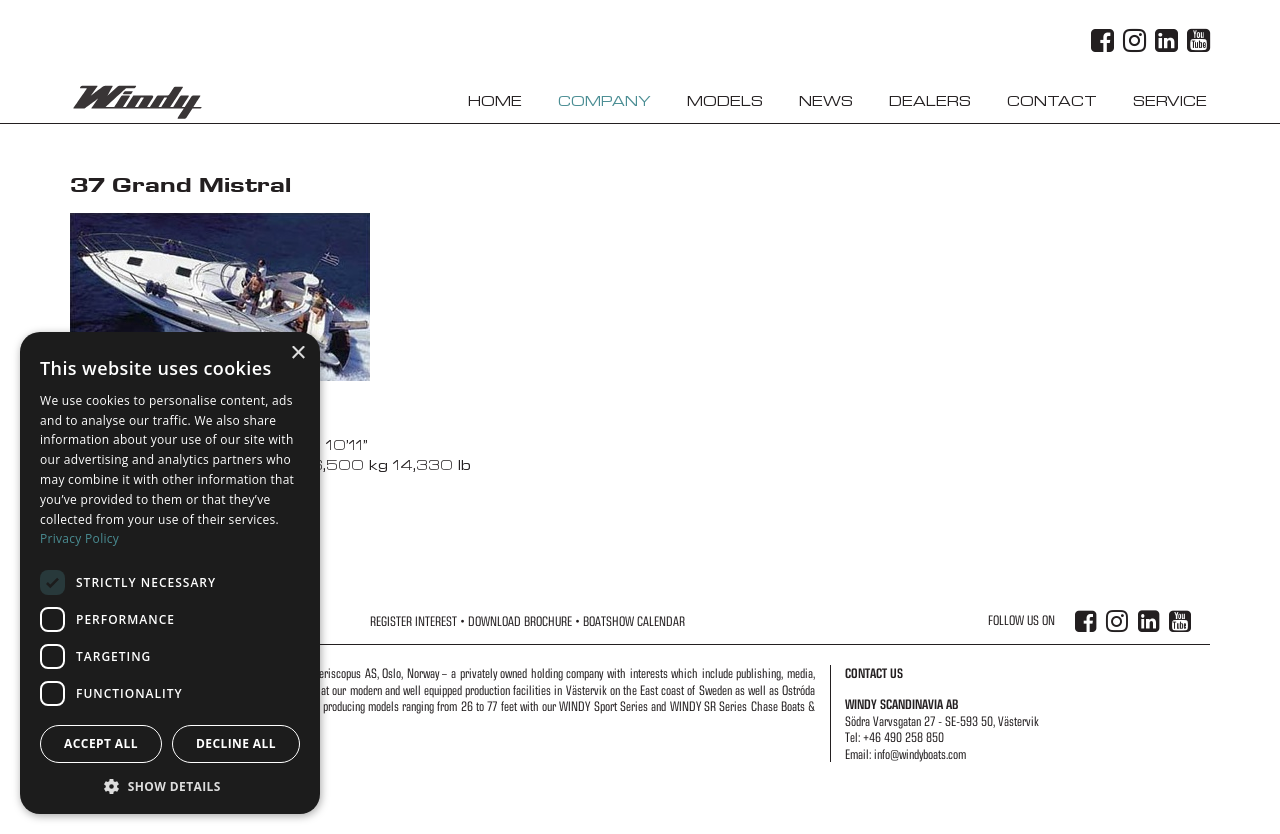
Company (604, 101)
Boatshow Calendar (634, 621)
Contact (1052, 101)
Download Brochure (520, 621)
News (826, 101)
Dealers (930, 101)
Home (495, 101)
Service (1170, 101)
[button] (170, 785)
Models (725, 101)
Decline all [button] (236, 743)
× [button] (297, 353)
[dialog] (170, 573)
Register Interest (413, 621)
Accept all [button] (101, 743)
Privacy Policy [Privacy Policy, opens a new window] (79, 538)
